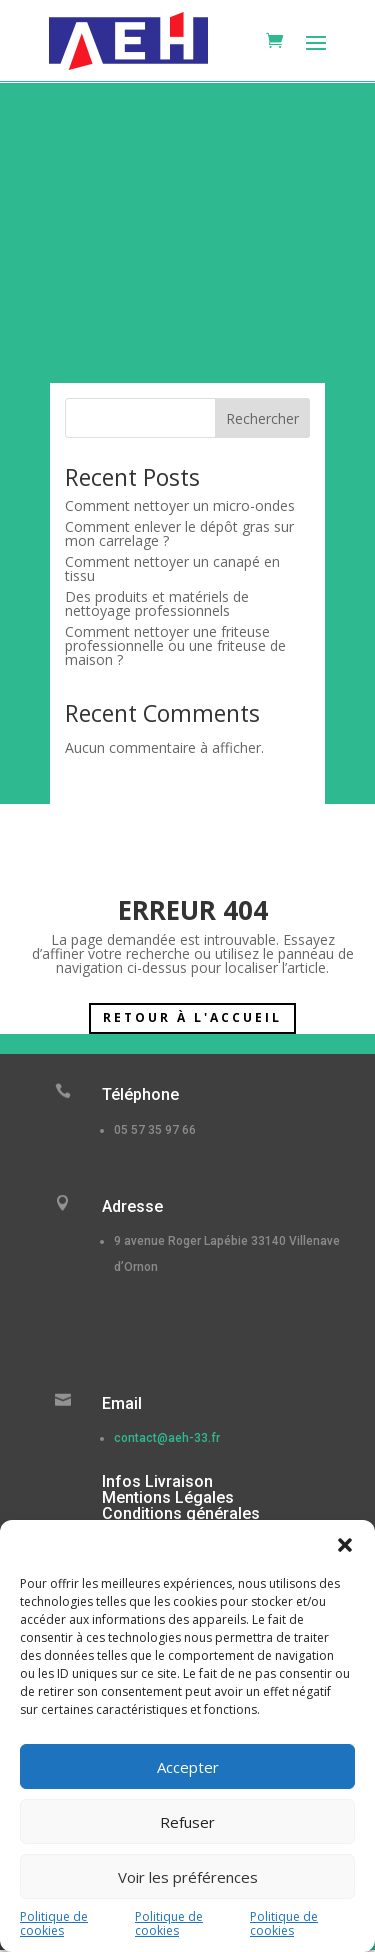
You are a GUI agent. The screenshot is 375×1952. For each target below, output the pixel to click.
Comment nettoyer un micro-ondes (180, 505)
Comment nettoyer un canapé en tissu (172, 568)
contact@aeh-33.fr (167, 1438)
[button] (345, 1545)
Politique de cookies (54, 1923)
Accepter (188, 1767)
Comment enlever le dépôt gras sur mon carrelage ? (179, 533)
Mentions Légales (168, 1497)
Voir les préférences (188, 1877)
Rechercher (262, 418)
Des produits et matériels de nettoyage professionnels (157, 603)
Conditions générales (181, 1513)
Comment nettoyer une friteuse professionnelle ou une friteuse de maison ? (175, 645)
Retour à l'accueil (192, 1017)
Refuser (187, 1822)
